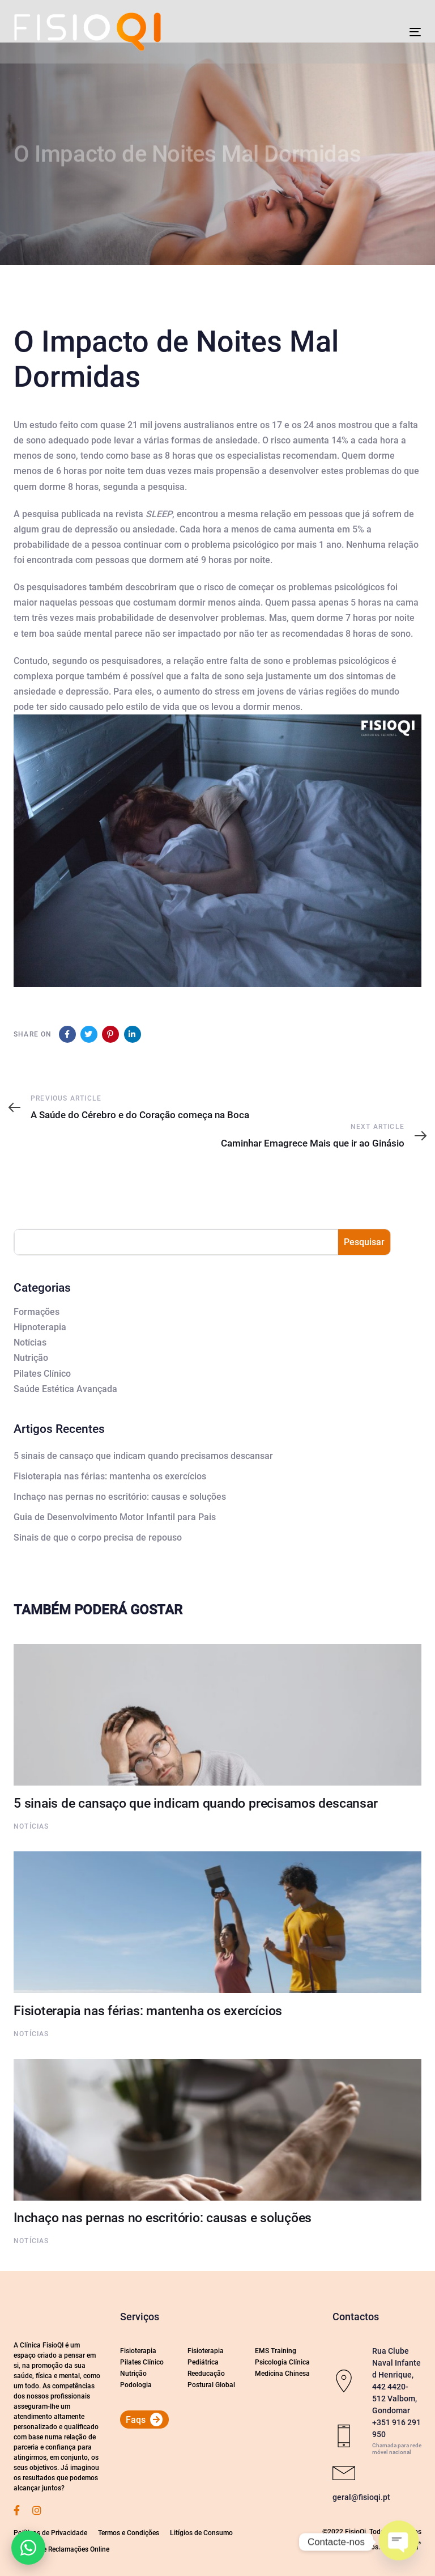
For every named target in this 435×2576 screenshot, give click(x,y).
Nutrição (31, 1357)
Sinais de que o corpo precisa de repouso (98, 1537)
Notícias (30, 1342)
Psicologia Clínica (282, 2362)
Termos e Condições (128, 2533)
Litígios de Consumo (201, 2533)
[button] (28, 2548)
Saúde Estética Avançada (65, 1389)
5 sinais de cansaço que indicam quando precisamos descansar (143, 1455)
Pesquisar (364, 1242)
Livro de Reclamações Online (65, 2549)
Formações (36, 1311)
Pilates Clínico (42, 1373)
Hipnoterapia (40, 1327)
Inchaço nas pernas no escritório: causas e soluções (120, 1496)
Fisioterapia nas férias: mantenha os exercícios (110, 1476)
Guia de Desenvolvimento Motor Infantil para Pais (115, 1517)
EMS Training (275, 2351)
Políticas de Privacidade (50, 2533)
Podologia (136, 2385)
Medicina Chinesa (282, 2374)
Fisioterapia (138, 2351)
